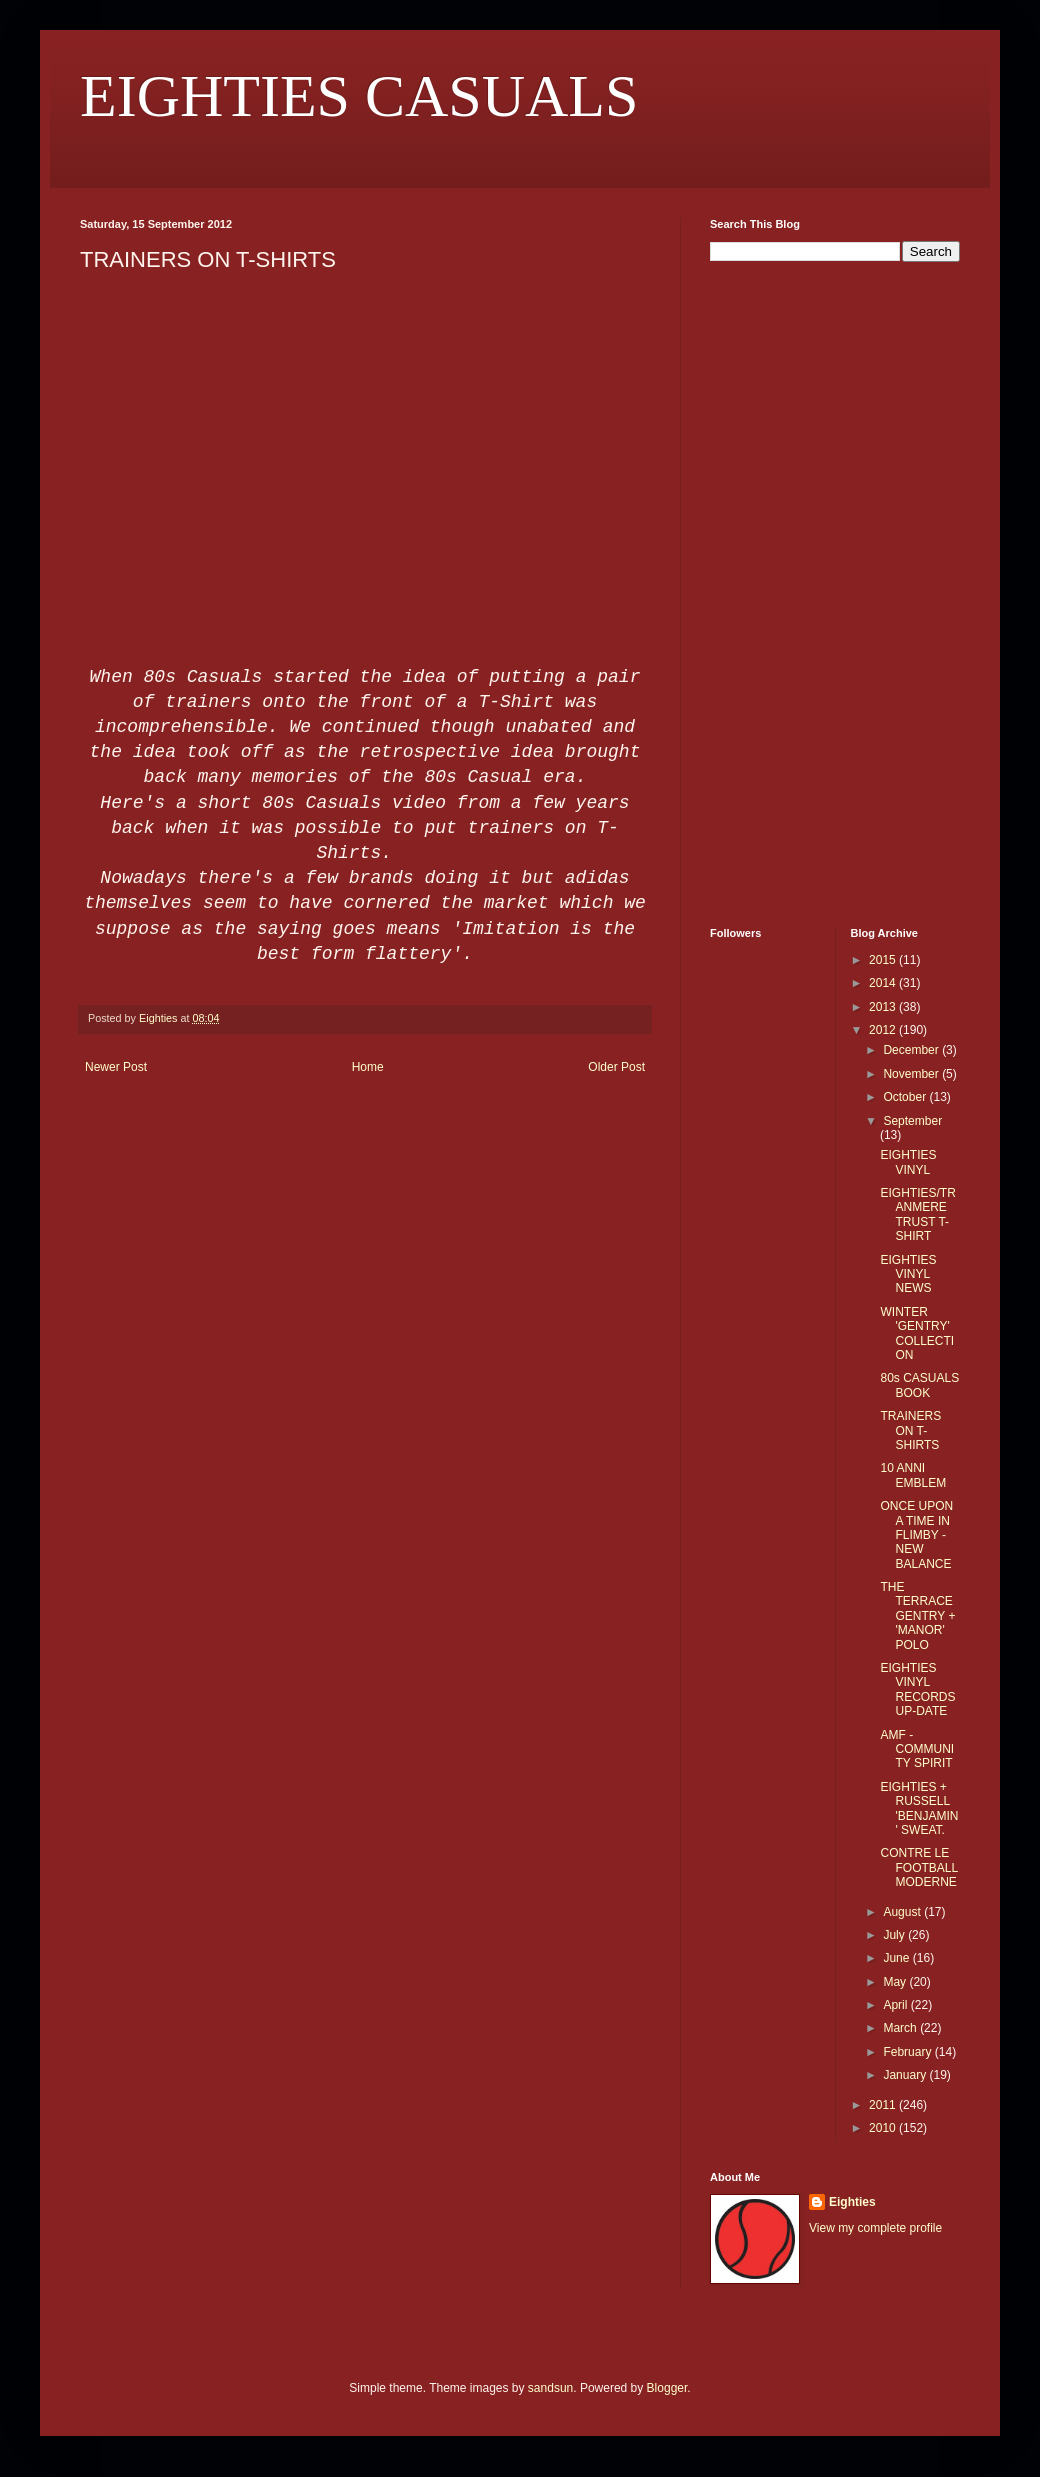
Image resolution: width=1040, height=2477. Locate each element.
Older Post (616, 1067)
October (906, 1097)
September (912, 1121)
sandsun (550, 2388)
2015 (884, 960)
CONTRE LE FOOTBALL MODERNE (918, 1867)
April (896, 2005)
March (901, 2028)
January (906, 2075)
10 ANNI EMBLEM (913, 1475)
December (912, 1050)
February (908, 2052)
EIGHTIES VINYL (908, 1162)
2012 (884, 1030)
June (897, 1958)
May (896, 1982)
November (912, 1074)
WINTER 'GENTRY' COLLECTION (917, 1333)
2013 (884, 1007)
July (895, 1935)
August (903, 1912)
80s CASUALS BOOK (919, 1385)
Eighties (852, 2202)
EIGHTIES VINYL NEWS (908, 1274)
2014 (884, 983)
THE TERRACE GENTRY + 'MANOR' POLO (917, 1616)
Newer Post (116, 1067)
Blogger (667, 2388)
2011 (884, 2105)
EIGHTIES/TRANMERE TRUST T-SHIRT (917, 1214)
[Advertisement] (770, 592)
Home (368, 1067)
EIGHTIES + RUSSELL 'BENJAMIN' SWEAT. (919, 1808)
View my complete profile (875, 2228)
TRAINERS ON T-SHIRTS (910, 1430)
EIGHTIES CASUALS (359, 96)
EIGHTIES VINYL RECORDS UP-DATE (917, 1689)
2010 (884, 2128)
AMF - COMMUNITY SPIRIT (917, 1749)
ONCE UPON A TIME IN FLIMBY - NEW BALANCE (916, 1535)
